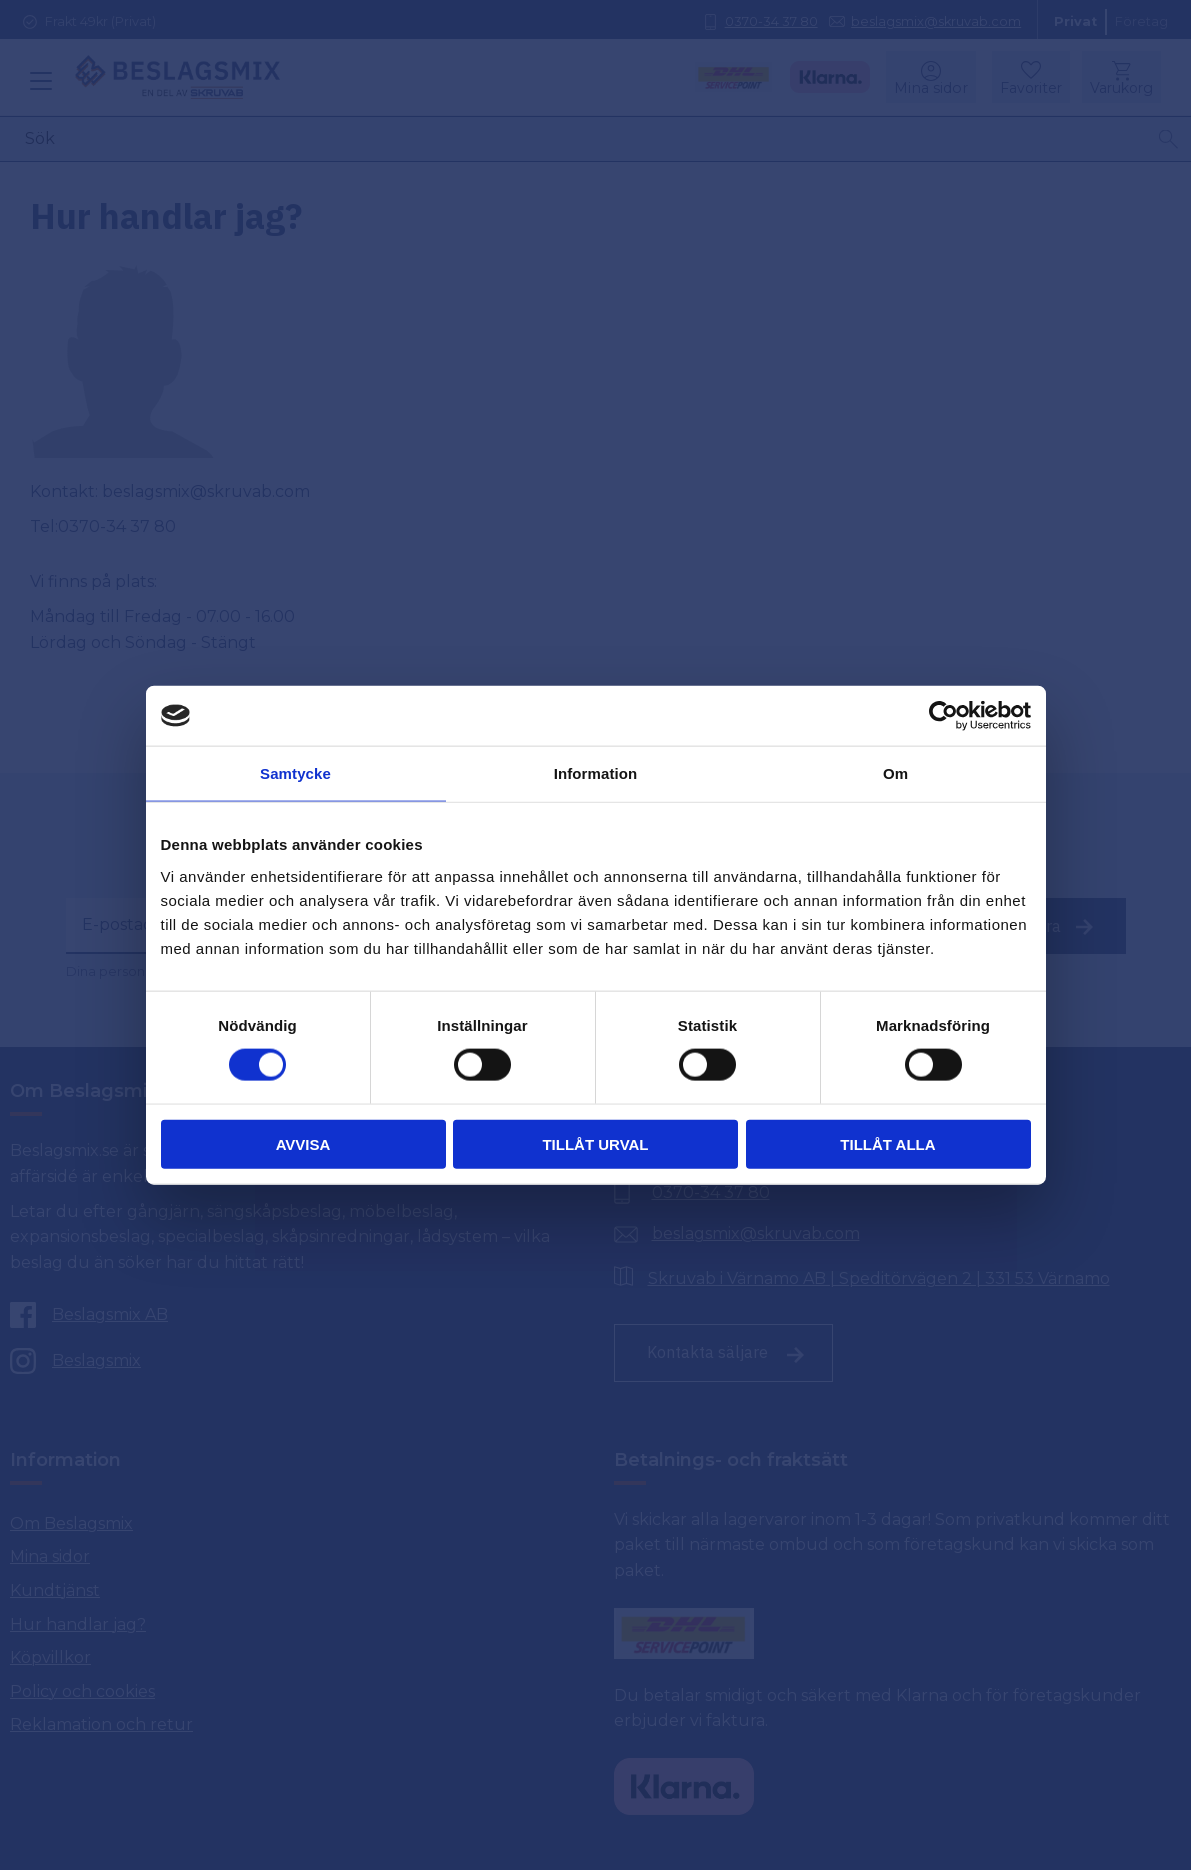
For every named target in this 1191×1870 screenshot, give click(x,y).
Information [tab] (596, 773)
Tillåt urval (595, 1143)
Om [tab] (895, 773)
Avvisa (303, 1143)
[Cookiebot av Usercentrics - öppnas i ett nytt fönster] (943, 716)
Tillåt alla (887, 1143)
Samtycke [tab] (295, 773)
